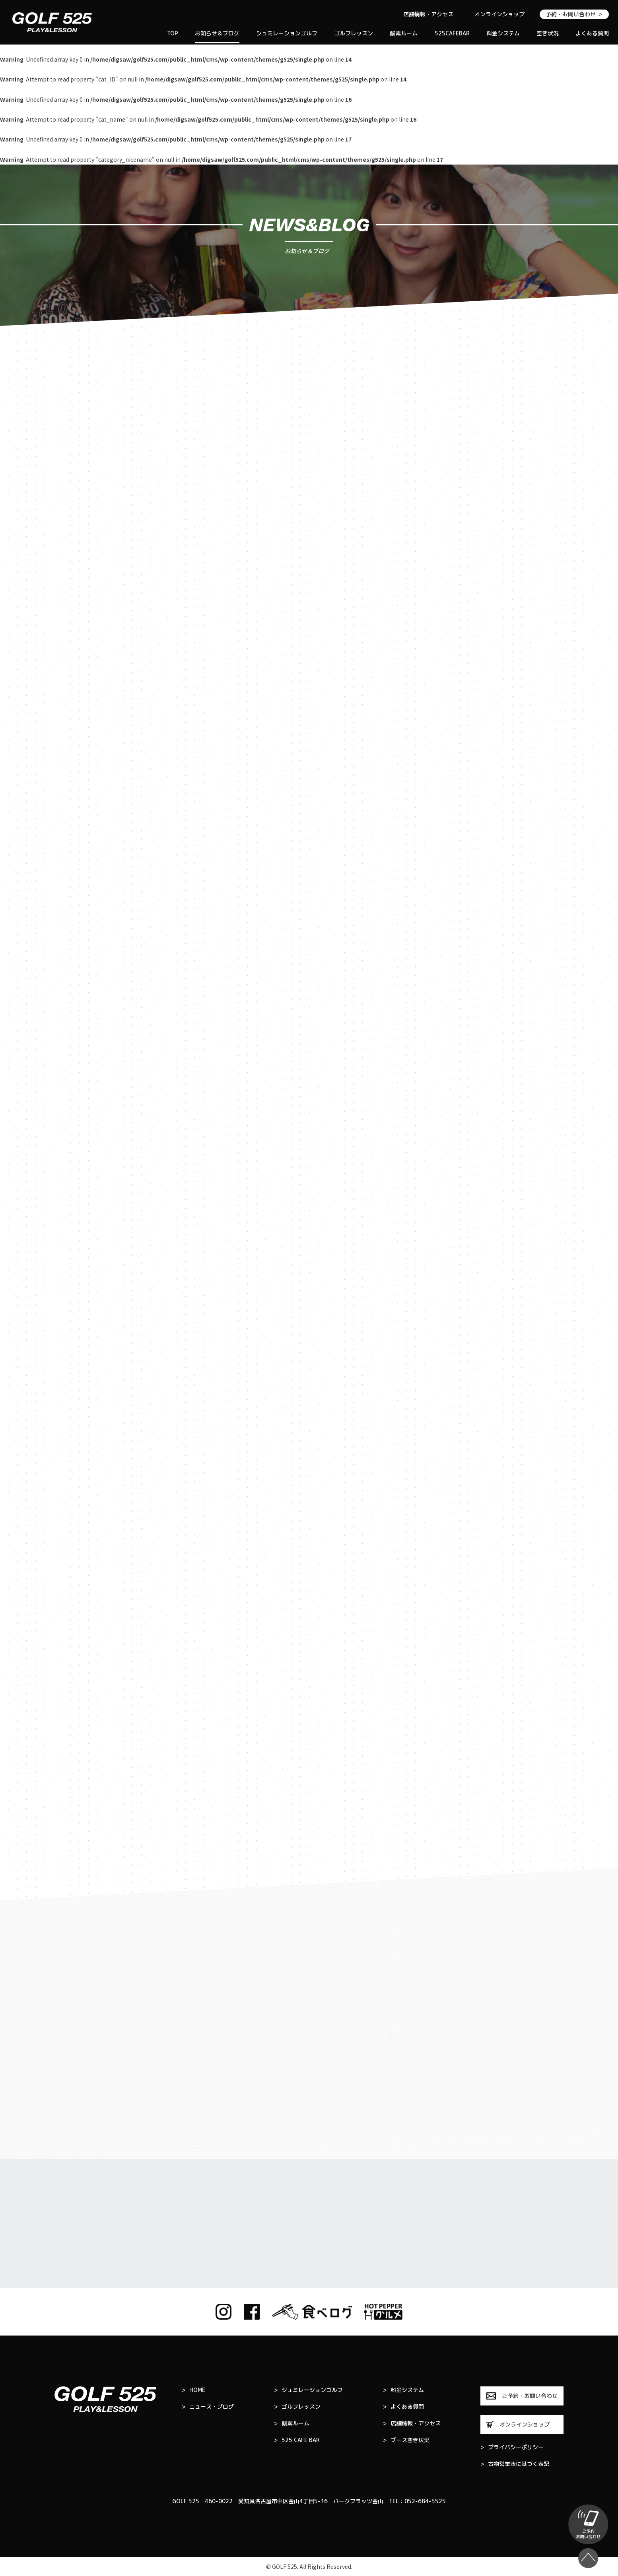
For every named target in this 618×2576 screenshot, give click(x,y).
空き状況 (547, 33)
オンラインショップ (499, 14)
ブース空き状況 (406, 2440)
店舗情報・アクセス (428, 14)
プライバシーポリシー (512, 2447)
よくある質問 (592, 33)
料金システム (503, 33)
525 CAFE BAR (297, 2440)
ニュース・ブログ (208, 2406)
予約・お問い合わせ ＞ (574, 14)
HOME (193, 2390)
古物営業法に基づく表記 (514, 2463)
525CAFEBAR (452, 33)
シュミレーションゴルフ (286, 33)
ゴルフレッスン (353, 33)
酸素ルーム (404, 33)
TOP (172, 33)
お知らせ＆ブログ (217, 33)
